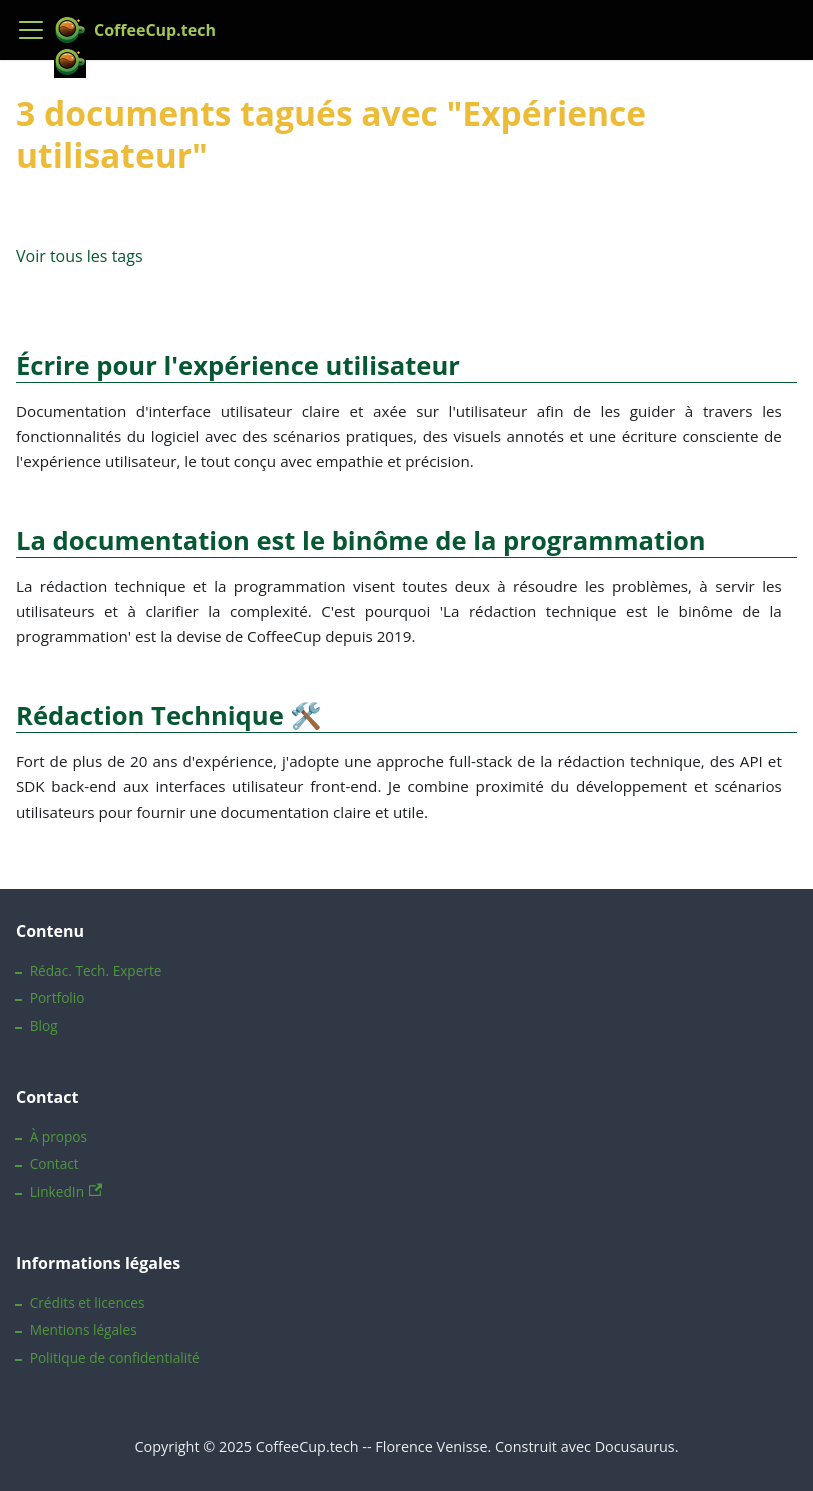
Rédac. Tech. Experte (96, 970)
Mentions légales (83, 1329)
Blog (44, 1025)
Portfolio (57, 997)
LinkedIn (66, 1191)
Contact (54, 1163)
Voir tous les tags (79, 256)
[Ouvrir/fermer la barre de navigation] (31, 30)
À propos (58, 1136)
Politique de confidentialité (115, 1357)
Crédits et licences (87, 1302)
